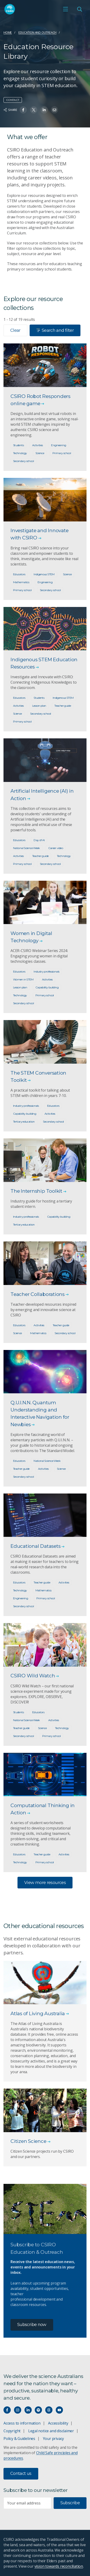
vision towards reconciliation (59, 2566)
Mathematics (21, 582)
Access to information (22, 2423)
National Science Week (26, 848)
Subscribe (70, 2502)
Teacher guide (62, 705)
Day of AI (39, 840)
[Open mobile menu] (65, 9)
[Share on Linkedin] (44, 109)
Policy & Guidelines (19, 2438)
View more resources (45, 1882)
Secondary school (23, 461)
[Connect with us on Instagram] (17, 2410)
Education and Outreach (37, 32)
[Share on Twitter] (33, 109)
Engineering (58, 445)
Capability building (47, 987)
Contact (12, 100)
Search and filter (55, 330)
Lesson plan (39, 705)
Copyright (12, 2430)
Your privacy (53, 2438)
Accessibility (58, 2423)
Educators (19, 574)
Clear (15, 330)
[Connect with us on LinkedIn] (28, 2410)
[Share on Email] (54, 109)
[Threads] (48, 2410)
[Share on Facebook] (23, 109)
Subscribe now (31, 2324)
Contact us (20, 2473)
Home (7, 32)
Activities (37, 445)
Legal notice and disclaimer (51, 2430)
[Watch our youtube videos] (59, 2410)
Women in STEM (23, 979)
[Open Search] (79, 9)
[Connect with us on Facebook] (7, 2410)
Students (18, 445)
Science (39, 453)
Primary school (61, 453)
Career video (55, 848)
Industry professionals (46, 971)
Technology (20, 453)
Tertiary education (24, 1121)
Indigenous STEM (44, 574)
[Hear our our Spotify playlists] (38, 2410)
